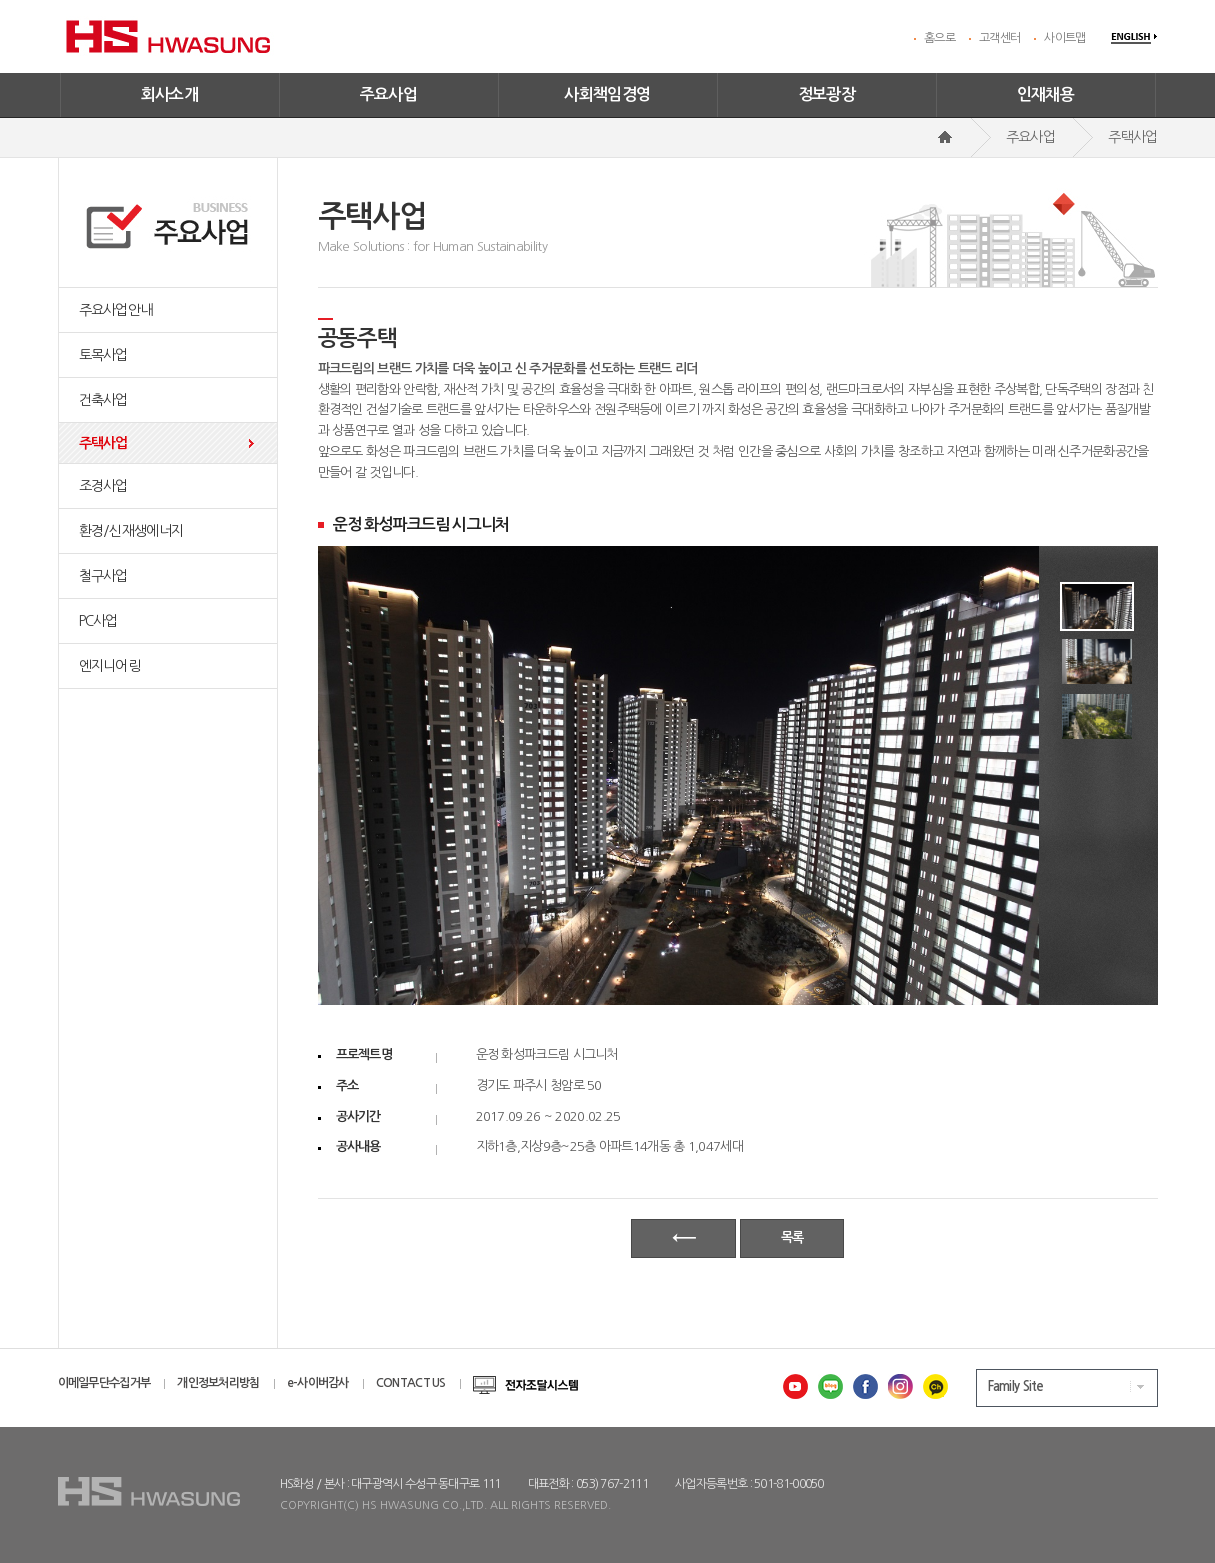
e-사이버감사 (318, 1383)
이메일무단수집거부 (104, 1383)
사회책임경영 (607, 94)
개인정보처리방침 (218, 1383)
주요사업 (389, 94)
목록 (792, 1237)
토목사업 (103, 355)
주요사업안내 (116, 310)
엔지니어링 (110, 666)
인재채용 (1046, 94)
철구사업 (103, 576)
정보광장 (827, 94)
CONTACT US (411, 1383)
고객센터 (999, 38)
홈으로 (939, 38)
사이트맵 (1064, 38)
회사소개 (170, 94)
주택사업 (103, 443)
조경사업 (103, 486)
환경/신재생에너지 (131, 531)
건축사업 (103, 400)
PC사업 (98, 621)
